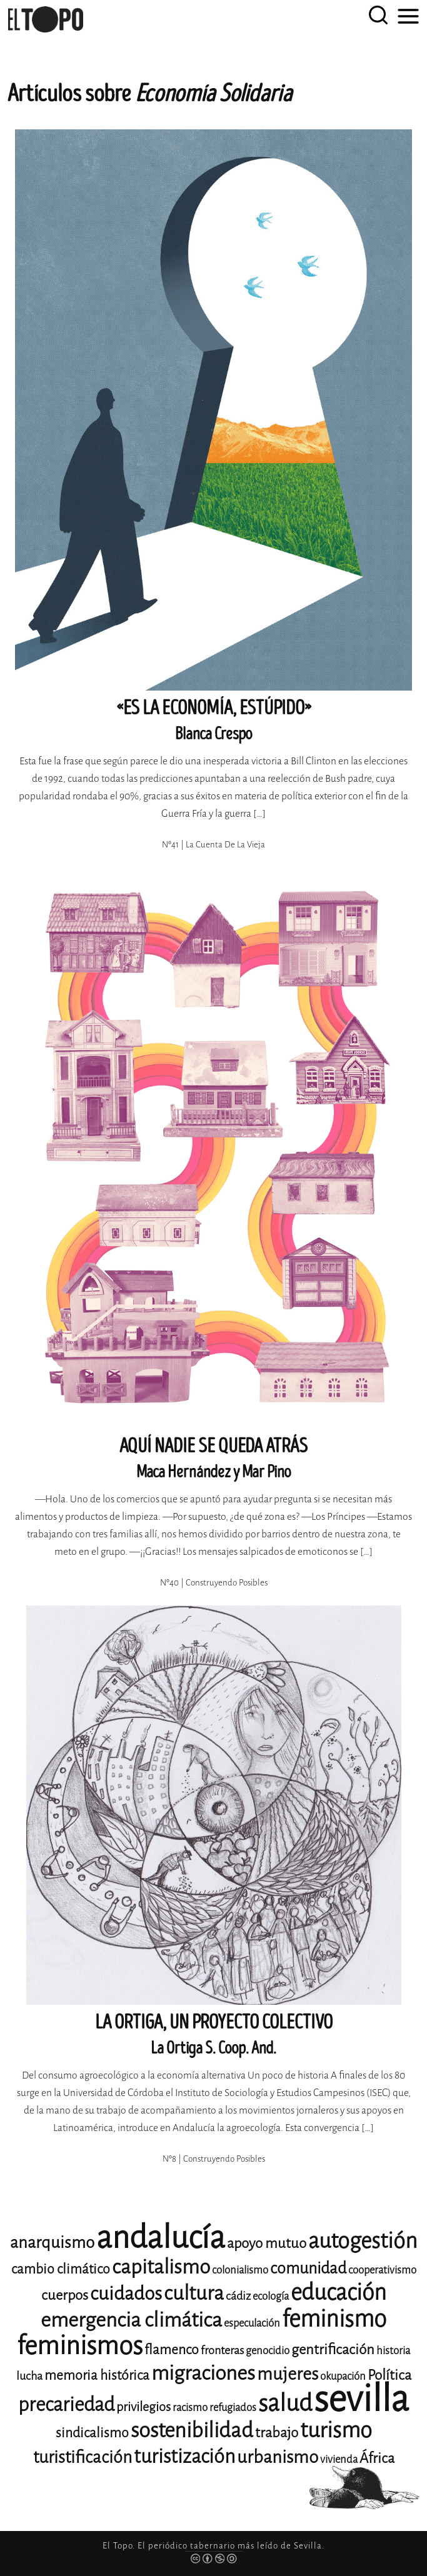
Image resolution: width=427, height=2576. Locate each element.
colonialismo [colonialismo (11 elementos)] (240, 2270)
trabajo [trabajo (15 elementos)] (276, 2433)
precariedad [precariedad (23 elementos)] (66, 2404)
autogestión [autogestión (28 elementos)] (362, 2241)
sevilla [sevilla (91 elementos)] (361, 2399)
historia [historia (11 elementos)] (393, 2351)
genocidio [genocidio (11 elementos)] (267, 2351)
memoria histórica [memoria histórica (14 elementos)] (96, 2375)
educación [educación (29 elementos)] (338, 2292)
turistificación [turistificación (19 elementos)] (82, 2457)
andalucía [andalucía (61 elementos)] (160, 2238)
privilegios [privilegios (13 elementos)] (143, 2407)
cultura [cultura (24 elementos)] (194, 2293)
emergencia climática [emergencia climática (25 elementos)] (131, 2320)
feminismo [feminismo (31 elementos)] (334, 2319)
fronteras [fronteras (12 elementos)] (222, 2350)
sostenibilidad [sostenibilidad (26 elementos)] (192, 2430)
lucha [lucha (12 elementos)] (29, 2376)
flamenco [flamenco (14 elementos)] (171, 2350)
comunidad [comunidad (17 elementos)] (308, 2268)
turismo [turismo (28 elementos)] (336, 2430)
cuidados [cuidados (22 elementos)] (126, 2293)
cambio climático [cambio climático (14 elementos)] (60, 2269)
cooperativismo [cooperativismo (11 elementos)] (382, 2270)
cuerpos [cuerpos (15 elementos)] (64, 2295)
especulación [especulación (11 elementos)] (252, 2323)
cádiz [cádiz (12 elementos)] (238, 2296)
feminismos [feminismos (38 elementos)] (80, 2345)
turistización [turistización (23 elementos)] (184, 2456)
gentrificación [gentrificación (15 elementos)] (332, 2349)
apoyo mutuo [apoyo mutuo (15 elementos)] (266, 2243)
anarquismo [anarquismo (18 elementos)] (52, 2243)
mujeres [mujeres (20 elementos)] (287, 2373)
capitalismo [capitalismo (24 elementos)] (161, 2267)
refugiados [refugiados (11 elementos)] (232, 2407)
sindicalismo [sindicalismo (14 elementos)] (92, 2433)
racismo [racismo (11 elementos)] (190, 2407)
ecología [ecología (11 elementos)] (271, 2296)
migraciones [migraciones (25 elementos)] (203, 2373)
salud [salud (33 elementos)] (285, 2403)
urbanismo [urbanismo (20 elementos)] (277, 2457)
